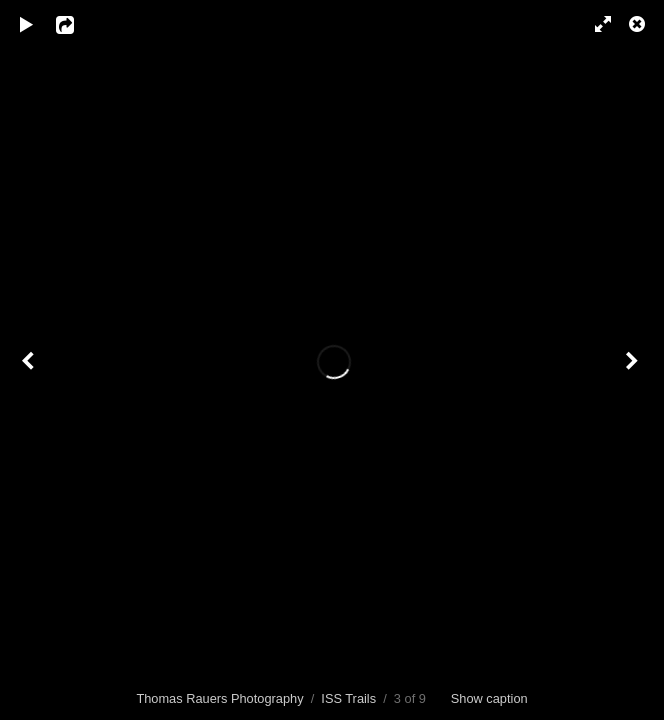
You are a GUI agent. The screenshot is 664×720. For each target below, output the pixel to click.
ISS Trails (348, 698)
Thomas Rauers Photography (219, 698)
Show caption (489, 698)
